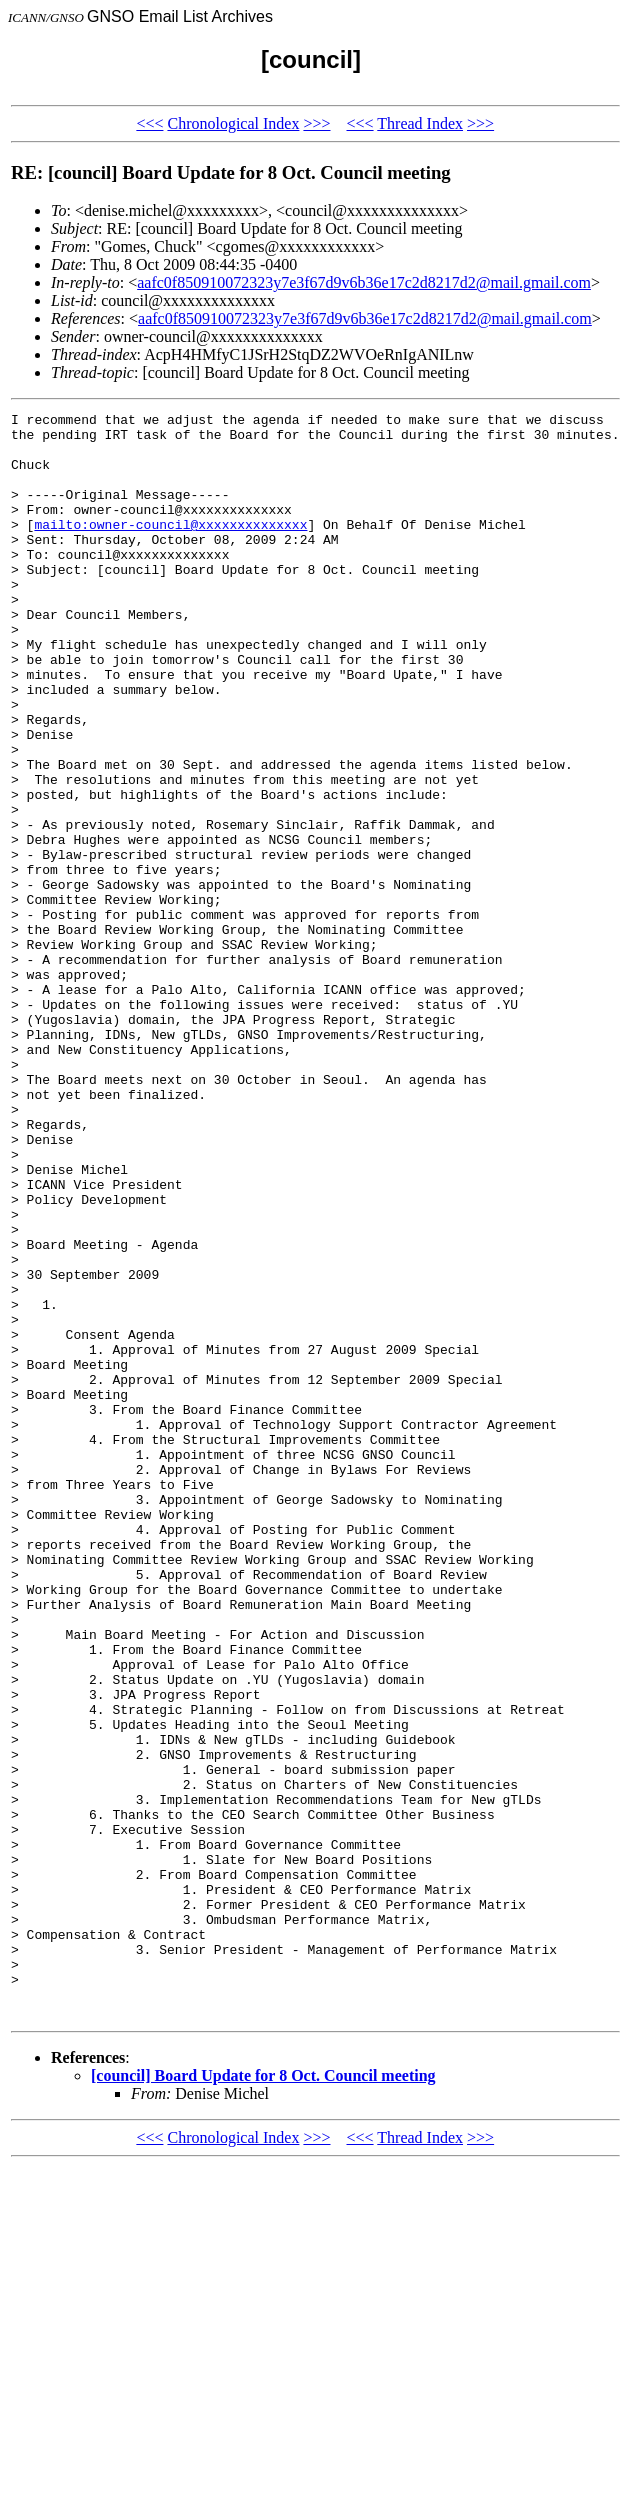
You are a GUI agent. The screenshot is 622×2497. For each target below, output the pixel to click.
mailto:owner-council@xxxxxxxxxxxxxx (170, 548)
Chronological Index (233, 123)
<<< (149, 123)
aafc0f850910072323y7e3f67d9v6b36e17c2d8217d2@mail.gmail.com (364, 282)
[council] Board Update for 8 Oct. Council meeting (263, 2396)
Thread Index (420, 123)
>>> (316, 123)
